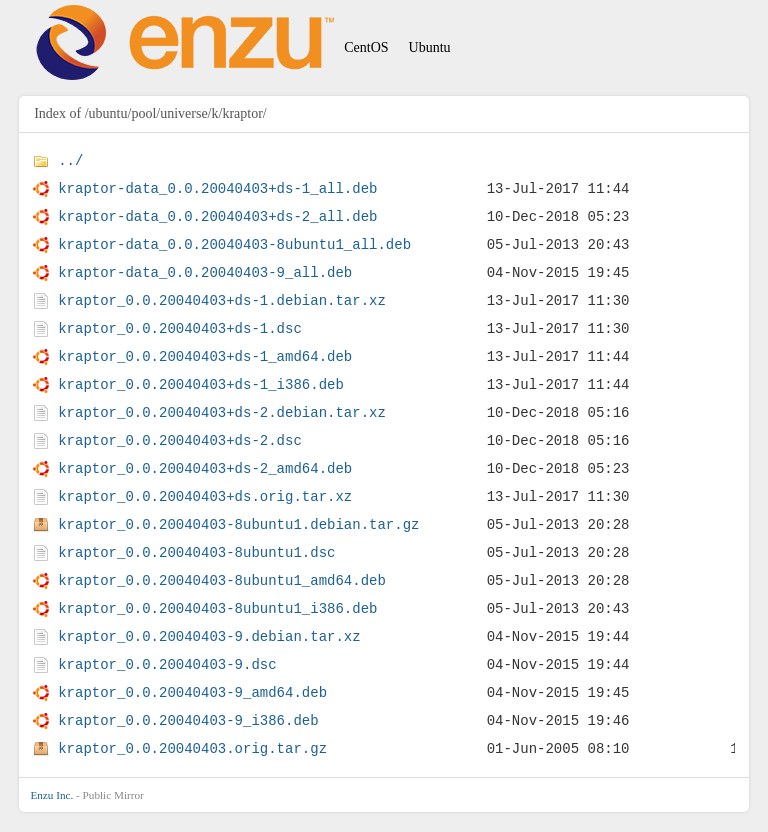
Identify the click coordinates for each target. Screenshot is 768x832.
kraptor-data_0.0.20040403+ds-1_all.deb (217, 188)
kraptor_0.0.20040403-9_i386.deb (188, 720)
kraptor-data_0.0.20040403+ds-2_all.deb (217, 216)
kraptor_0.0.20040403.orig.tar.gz (192, 748)
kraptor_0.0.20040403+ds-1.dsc (180, 328)
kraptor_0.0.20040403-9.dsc (167, 664)
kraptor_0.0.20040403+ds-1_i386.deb (201, 384)
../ (70, 160)
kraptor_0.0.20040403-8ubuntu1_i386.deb (217, 608)
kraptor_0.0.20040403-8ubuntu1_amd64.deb (222, 580)
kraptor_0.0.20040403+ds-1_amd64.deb (205, 356)
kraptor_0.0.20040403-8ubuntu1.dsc (196, 552)
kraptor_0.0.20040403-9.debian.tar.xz (209, 636)
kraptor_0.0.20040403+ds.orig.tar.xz (205, 496)
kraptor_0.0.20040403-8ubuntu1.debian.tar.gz (238, 524)
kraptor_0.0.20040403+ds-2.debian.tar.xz (222, 412)
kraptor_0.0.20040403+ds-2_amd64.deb (205, 468)
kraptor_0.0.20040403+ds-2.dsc (180, 440)
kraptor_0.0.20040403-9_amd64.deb (192, 692)
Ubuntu (430, 47)
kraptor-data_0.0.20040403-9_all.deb (205, 272)
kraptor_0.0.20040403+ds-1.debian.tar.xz (222, 300)
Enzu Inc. (51, 795)
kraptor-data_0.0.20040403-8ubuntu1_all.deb (234, 244)
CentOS (366, 47)
